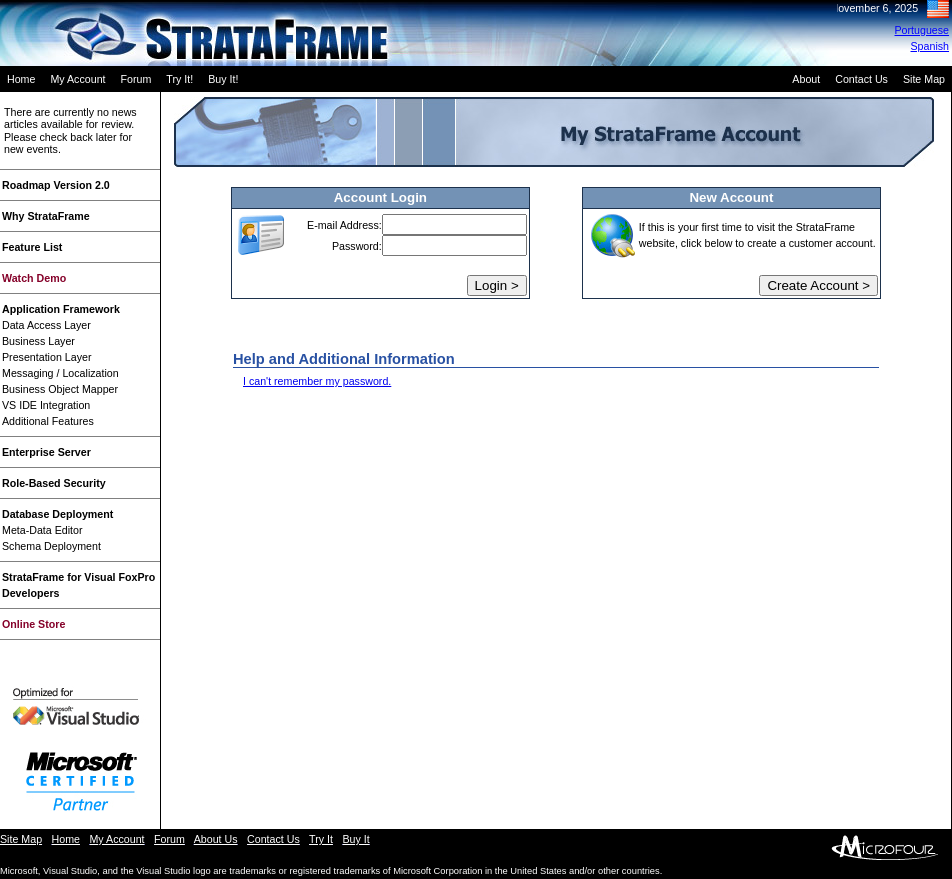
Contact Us (861, 79)
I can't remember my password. (317, 381)
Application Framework (61, 309)
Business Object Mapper (60, 389)
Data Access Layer (46, 325)
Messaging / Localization (60, 373)
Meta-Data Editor (42, 530)
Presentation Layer (46, 357)
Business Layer (38, 341)
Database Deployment (57, 514)
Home (21, 79)
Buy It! (223, 79)
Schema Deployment (51, 546)
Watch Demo (34, 278)
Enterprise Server (46, 452)
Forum (136, 79)
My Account (77, 79)
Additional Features (48, 421)
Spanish (930, 46)
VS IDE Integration (46, 405)
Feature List (32, 247)
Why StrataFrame (46, 216)
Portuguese (922, 30)
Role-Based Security (54, 483)
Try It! (179, 79)
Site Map (924, 79)
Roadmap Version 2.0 (56, 185)
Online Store (33, 624)
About (806, 79)
